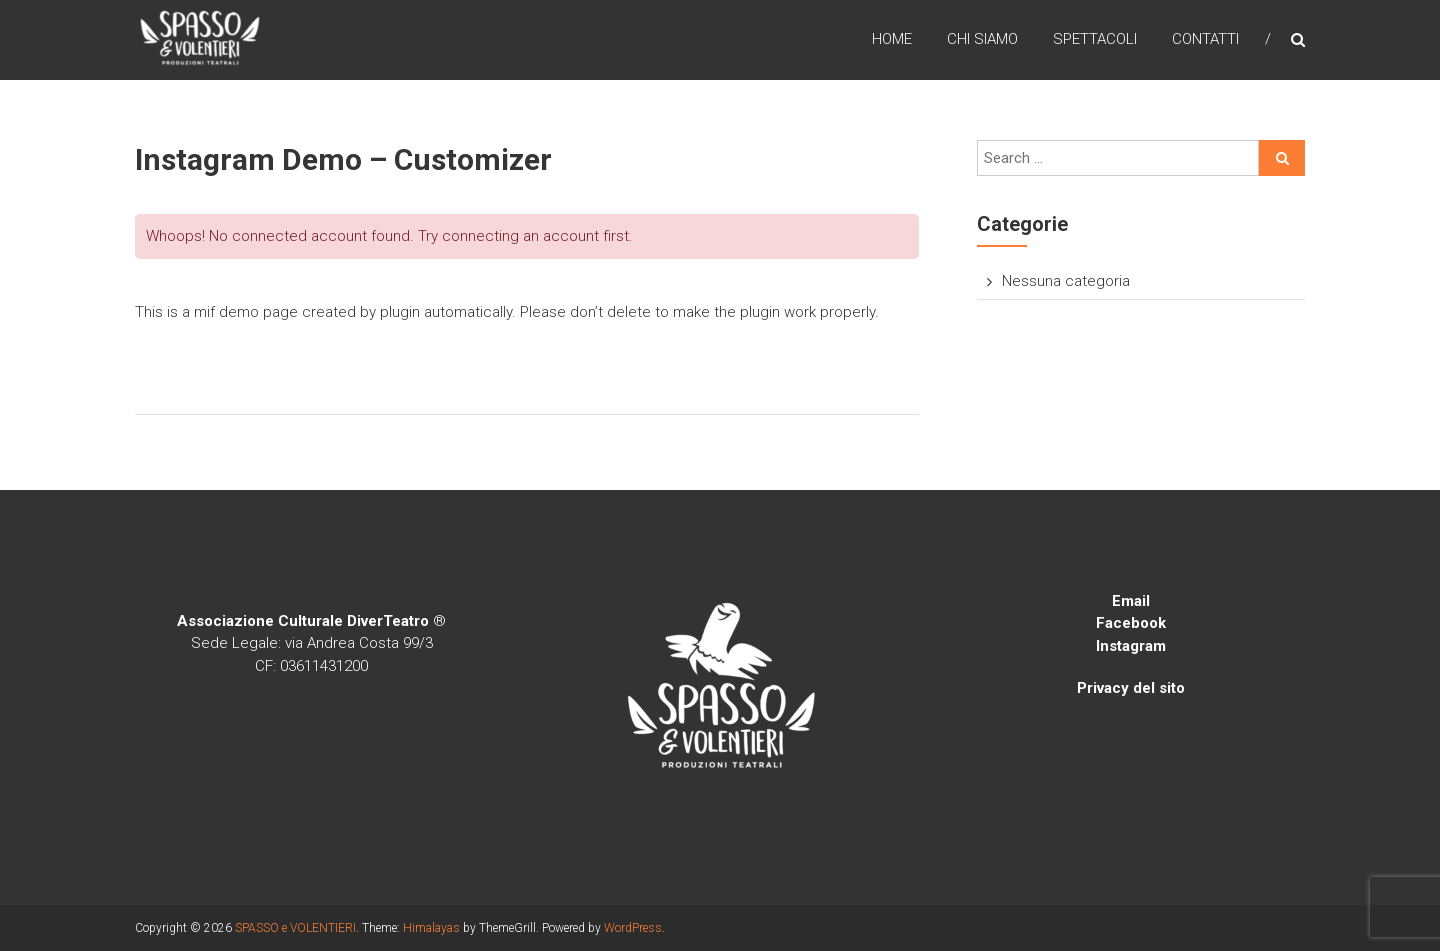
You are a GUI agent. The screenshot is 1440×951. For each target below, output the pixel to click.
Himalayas (431, 928)
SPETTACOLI (1095, 39)
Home (892, 39)
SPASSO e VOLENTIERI (295, 928)
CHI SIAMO (982, 39)
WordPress (633, 928)
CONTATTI (1205, 39)
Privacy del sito (1131, 688)
